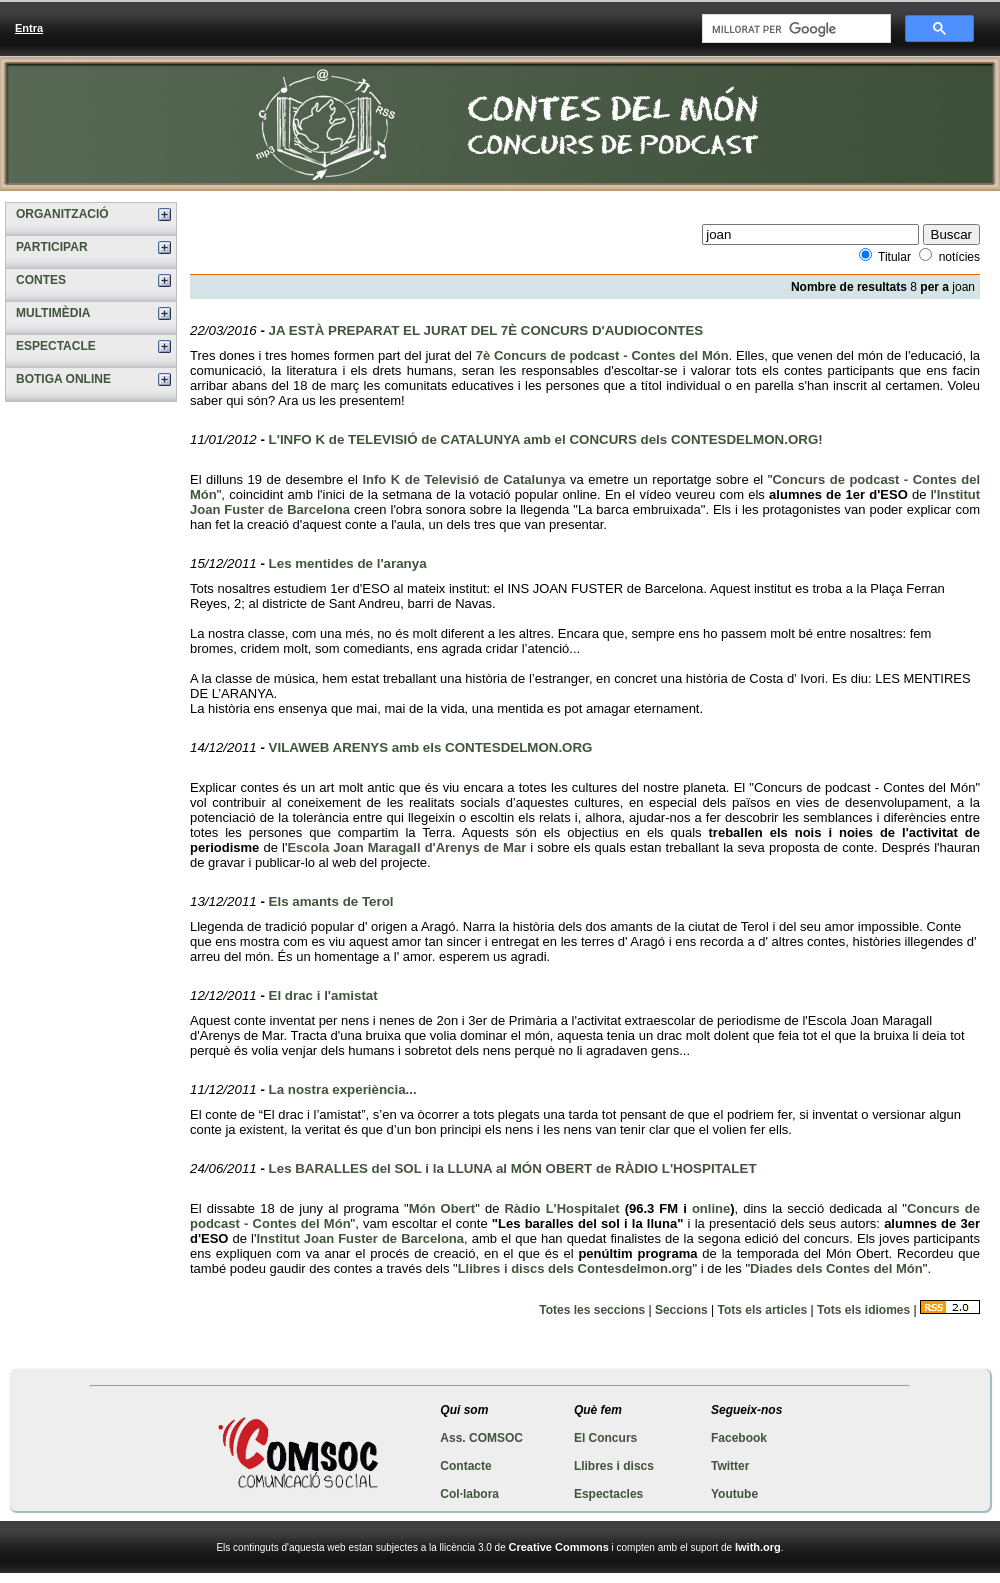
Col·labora (469, 1494)
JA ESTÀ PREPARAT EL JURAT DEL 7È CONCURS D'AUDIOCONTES (486, 330)
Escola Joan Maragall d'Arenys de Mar (406, 847)
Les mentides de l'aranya (348, 563)
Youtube (734, 1494)
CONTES (41, 280)
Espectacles (608, 1494)
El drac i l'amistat (323, 995)
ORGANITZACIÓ (62, 214)
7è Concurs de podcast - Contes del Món (602, 355)
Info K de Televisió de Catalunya (463, 479)
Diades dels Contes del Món (836, 1268)
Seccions (681, 1310)
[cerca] (794, 29)
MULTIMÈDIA (53, 313)
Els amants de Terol (331, 901)
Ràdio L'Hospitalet (561, 1208)
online (711, 1208)
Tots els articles (762, 1310)
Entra (29, 28)
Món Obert (442, 1208)
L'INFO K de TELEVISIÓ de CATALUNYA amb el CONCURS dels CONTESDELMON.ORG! (546, 439)
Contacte (465, 1466)
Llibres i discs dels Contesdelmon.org (575, 1268)
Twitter (730, 1466)
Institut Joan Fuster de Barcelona (360, 1238)
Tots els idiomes (863, 1310)
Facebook (739, 1438)
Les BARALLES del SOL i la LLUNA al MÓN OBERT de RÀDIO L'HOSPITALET (513, 1168)
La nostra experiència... (343, 1089)
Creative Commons (559, 1547)
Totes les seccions (592, 1310)
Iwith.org (758, 1547)
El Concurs (605, 1438)
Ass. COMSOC (481, 1438)
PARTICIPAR (52, 247)
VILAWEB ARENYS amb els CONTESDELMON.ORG (431, 747)
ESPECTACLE (56, 346)
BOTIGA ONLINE (63, 379)
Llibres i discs (614, 1466)
